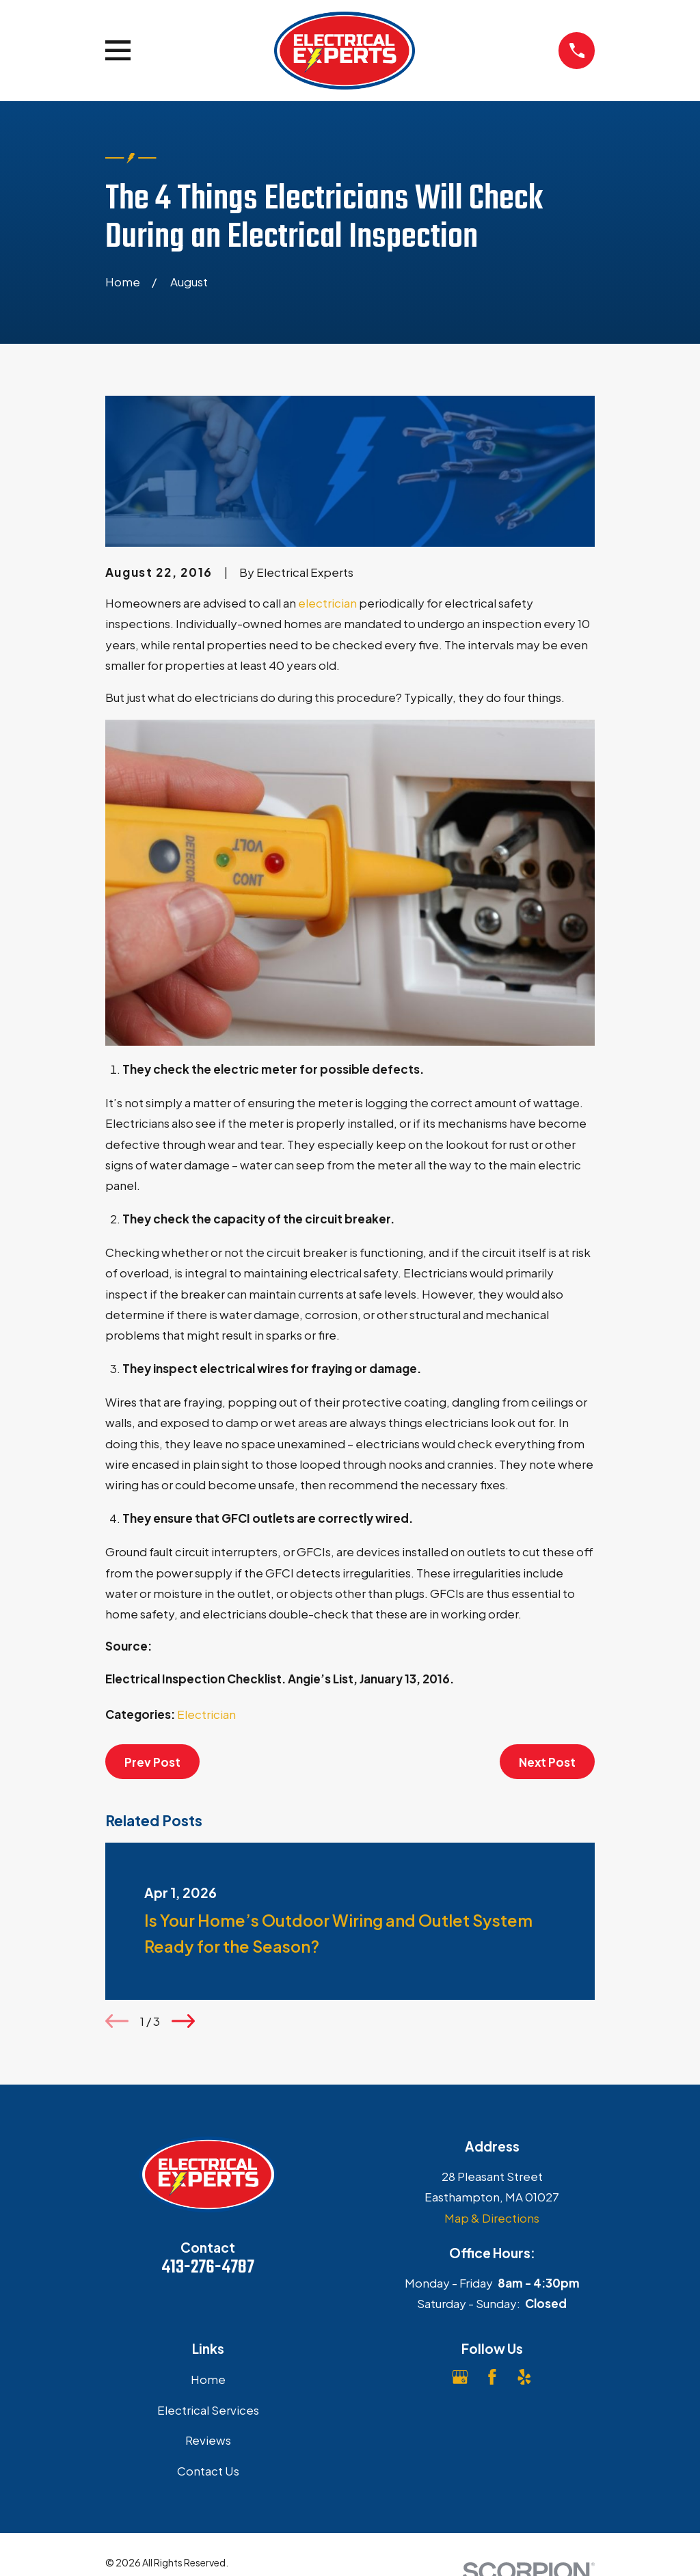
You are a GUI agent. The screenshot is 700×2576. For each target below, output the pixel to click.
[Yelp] (524, 2377)
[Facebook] (492, 2377)
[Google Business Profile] (460, 2377)
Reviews (208, 2440)
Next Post (547, 1762)
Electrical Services (208, 2409)
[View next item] (183, 2021)
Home (208, 2379)
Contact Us (208, 2470)
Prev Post (152, 1762)
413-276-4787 (207, 2268)
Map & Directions (491, 2217)
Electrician (206, 1714)
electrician (327, 602)
